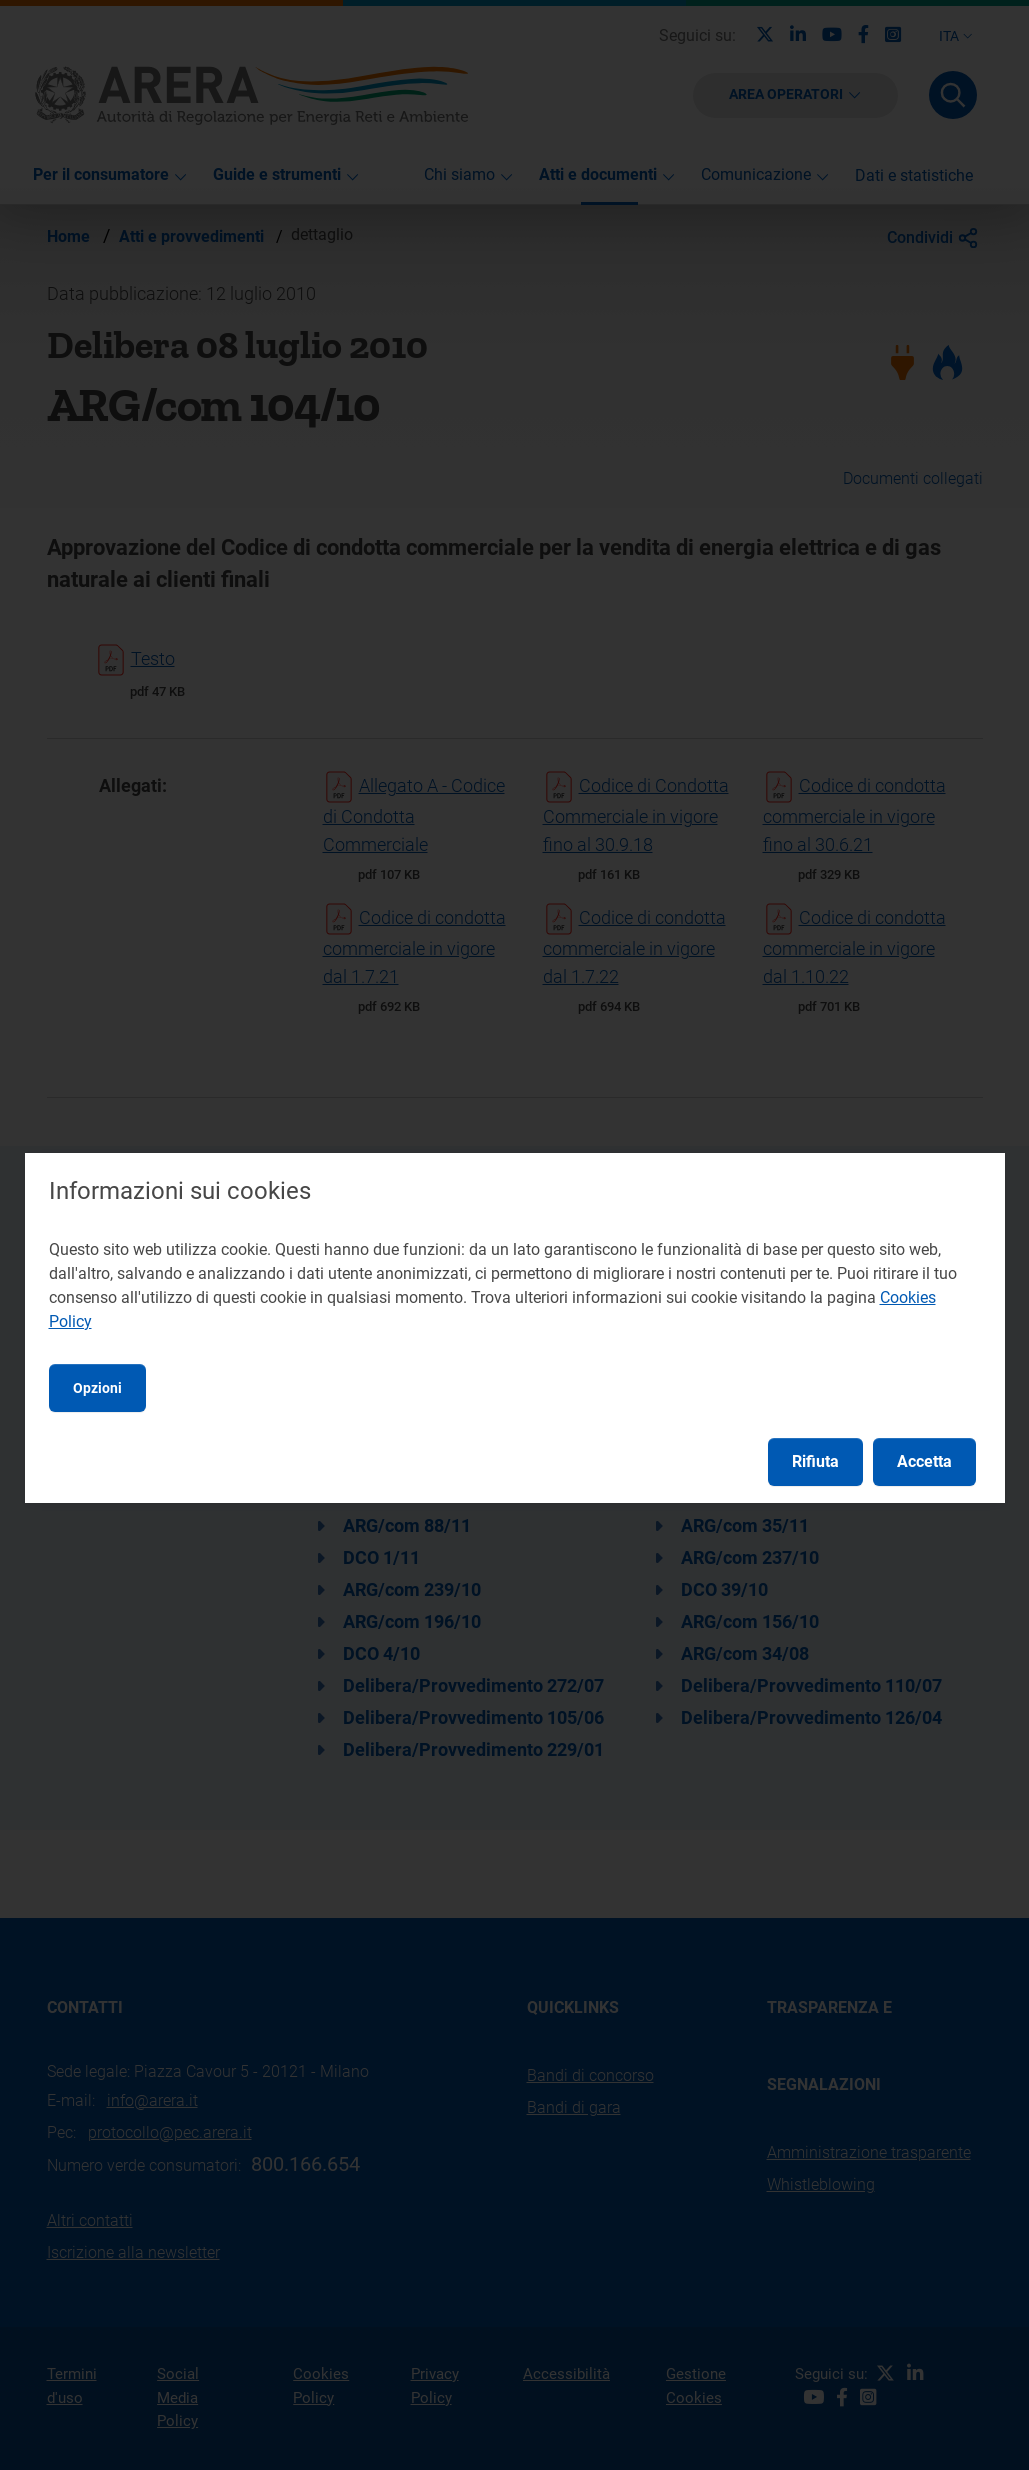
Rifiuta (815, 1461)
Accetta (924, 1461)
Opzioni (97, 1388)
